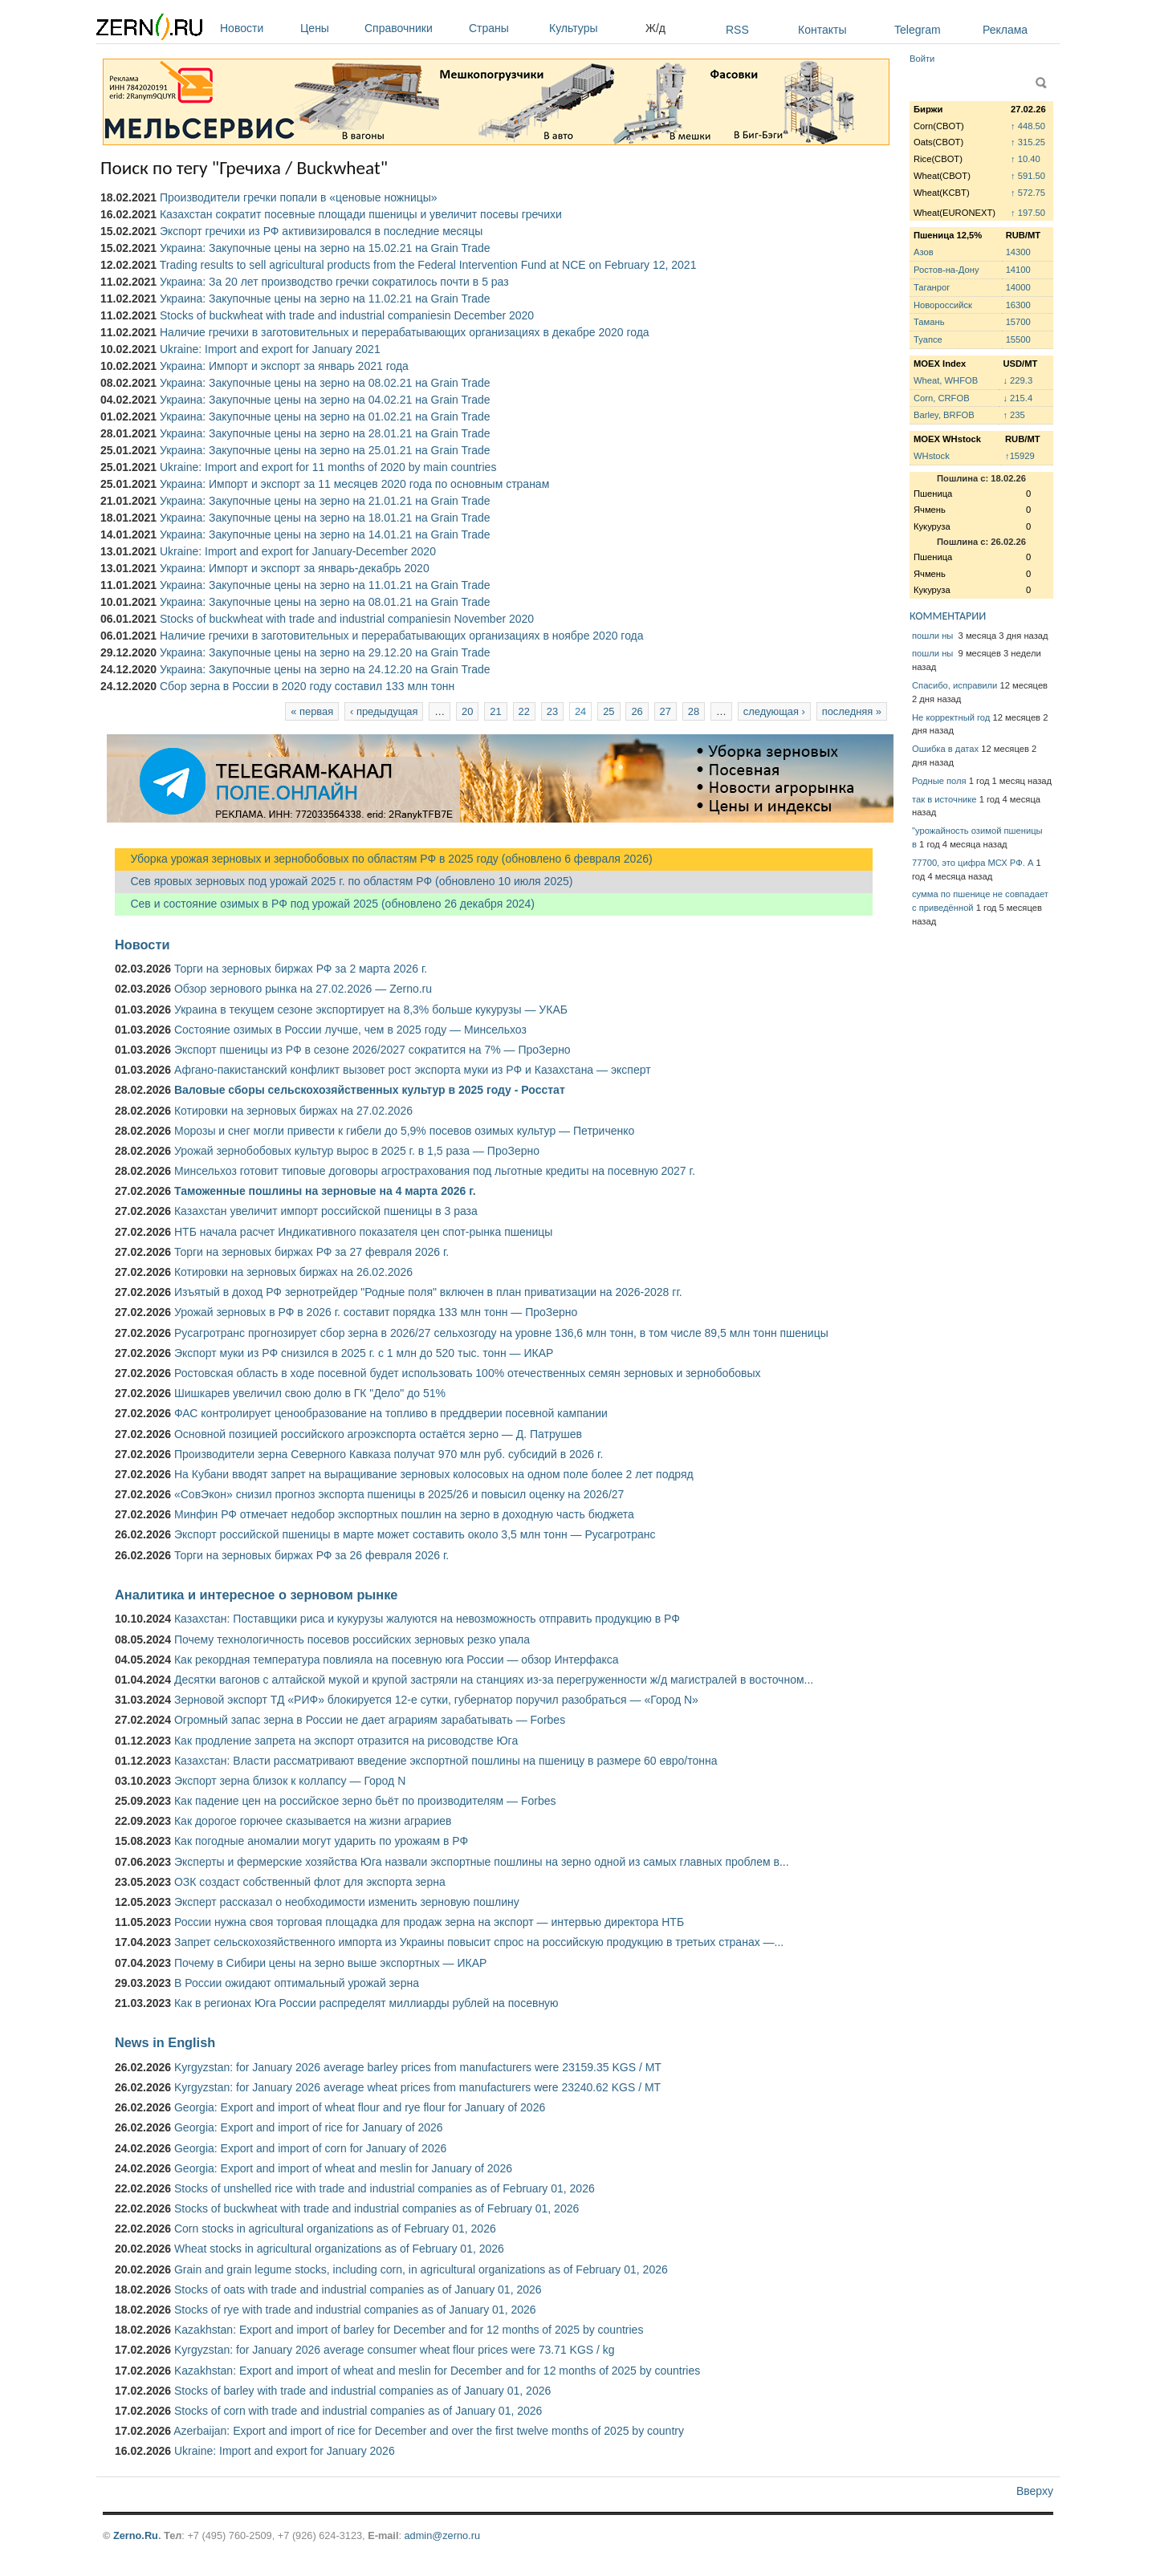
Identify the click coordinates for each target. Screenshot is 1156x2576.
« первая (312, 711)
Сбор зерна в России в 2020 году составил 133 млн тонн (307, 686)
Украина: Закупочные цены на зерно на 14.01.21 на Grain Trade (325, 534)
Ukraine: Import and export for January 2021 (270, 349)
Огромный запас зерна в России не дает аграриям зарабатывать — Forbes (369, 1719)
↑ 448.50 (1028, 126)
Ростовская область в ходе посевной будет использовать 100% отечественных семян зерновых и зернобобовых (467, 1373)
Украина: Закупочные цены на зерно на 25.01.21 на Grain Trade (325, 450)
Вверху (1034, 2491)
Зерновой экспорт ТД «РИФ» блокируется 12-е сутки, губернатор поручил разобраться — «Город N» (436, 1699)
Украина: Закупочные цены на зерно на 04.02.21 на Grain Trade (325, 399)
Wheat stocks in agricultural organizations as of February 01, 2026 (339, 2248)
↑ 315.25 (1028, 142)
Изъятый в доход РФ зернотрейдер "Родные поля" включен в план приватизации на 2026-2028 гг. (428, 1292)
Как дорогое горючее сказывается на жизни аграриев (312, 1820)
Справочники (412, 28)
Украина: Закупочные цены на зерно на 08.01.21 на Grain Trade (325, 601)
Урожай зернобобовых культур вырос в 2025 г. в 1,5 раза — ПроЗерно (356, 1150)
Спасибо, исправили (954, 685)
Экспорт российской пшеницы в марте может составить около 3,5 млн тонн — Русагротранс (414, 1534)
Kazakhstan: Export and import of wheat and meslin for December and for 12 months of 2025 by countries (437, 2370)
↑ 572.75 (1028, 192)
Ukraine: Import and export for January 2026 (284, 2450)
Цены (328, 28)
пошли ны (933, 635)
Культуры (593, 28)
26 (636, 711)
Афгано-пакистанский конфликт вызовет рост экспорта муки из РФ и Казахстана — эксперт (412, 1069)
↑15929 (1020, 456)
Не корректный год (951, 717)
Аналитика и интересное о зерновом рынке (256, 1594)
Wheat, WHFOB (946, 380)
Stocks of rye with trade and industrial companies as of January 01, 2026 (355, 2309)
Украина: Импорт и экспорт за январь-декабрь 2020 (294, 568)
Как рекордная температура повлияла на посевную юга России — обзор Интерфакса (396, 1659)
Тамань (929, 322)
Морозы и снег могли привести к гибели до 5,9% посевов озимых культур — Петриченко (404, 1130)
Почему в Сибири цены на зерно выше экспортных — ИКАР (330, 1962)
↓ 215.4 (1017, 398)
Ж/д (655, 28)
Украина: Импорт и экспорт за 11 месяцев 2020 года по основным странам (354, 483)
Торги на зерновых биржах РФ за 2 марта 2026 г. (300, 968)
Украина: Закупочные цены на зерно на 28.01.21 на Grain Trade (325, 433)
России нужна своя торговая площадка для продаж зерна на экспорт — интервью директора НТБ (429, 1922)
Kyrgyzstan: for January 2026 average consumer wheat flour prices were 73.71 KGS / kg (394, 2349)
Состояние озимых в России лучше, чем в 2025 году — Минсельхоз (350, 1029)
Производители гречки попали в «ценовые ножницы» (299, 197)
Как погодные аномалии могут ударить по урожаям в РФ (321, 1840)
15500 (1018, 339)
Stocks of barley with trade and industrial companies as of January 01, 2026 (362, 2390)
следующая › (774, 711)
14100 (1018, 269)
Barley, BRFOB (944, 415)
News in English (165, 2042)
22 (524, 711)
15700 (1018, 322)
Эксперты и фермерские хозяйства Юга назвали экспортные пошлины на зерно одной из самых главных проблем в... (481, 1861)
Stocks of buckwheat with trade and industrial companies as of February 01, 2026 (376, 2208)
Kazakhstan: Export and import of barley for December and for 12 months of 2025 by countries (408, 2329)
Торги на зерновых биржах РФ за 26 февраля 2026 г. (311, 1555)
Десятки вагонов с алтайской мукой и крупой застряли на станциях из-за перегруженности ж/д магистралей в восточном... (493, 1679)
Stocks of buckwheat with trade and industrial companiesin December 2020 (347, 315)
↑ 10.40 (1025, 159)
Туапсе (928, 339)
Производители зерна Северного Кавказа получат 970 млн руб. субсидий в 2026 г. (388, 1454)
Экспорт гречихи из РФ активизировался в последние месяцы (321, 231)
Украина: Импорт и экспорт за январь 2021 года (284, 366)
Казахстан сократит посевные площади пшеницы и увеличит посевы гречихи (361, 214)
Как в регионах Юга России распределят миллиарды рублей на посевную (366, 2003)
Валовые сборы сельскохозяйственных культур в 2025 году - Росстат (369, 1089)
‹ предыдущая (383, 711)
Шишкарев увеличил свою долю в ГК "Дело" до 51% (310, 1393)
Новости (256, 28)
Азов (924, 252)
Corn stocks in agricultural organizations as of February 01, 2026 (335, 2228)
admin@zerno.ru (442, 2535)
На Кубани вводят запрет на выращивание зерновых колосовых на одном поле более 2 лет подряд (434, 1474)
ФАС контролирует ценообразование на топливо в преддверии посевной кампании (391, 1413)
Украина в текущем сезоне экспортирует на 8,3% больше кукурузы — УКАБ (371, 1009)
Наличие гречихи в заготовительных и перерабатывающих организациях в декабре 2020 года (404, 332)
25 (608, 711)
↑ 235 (1013, 415)
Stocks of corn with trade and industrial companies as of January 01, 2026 (358, 2410)
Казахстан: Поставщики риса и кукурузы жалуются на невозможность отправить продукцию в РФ (427, 1618)
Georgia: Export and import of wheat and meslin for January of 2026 (343, 2168)
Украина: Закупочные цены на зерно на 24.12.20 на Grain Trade (325, 669)
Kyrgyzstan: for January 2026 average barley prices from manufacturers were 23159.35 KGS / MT (417, 2067)
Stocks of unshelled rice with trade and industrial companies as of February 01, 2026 (384, 2188)
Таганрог (932, 287)
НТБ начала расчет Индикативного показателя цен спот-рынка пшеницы (363, 1231)
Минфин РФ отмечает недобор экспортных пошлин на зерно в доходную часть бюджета (404, 1514)
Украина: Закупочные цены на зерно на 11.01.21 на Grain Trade (325, 585)
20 (467, 711)
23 (552, 711)
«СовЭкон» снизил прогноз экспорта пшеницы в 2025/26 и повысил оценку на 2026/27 (399, 1494)
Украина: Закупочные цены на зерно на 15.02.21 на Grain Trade (325, 248)
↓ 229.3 (1017, 380)
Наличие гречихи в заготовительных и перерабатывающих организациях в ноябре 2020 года (402, 635)
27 (665, 711)
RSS (737, 29)
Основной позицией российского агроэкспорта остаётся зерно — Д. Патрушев (378, 1434)
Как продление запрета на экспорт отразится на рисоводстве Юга (346, 1740)
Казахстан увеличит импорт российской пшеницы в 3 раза (326, 1211)
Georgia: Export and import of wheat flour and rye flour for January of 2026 (359, 2107)
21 (495, 711)
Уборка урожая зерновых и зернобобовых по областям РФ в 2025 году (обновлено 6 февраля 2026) (384, 858)
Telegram (917, 29)
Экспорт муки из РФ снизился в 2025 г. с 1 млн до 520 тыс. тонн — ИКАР (363, 1353)
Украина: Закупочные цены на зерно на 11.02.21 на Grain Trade (325, 298)
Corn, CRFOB (942, 398)
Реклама (1005, 29)
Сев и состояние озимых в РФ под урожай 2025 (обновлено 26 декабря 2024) (325, 903)
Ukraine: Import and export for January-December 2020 (298, 551)
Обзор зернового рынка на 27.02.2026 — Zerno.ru (303, 988)
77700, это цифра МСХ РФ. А (972, 862)
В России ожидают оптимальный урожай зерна (296, 1983)
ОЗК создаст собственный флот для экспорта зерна (310, 1881)
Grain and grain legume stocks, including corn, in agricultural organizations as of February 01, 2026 (421, 2269)
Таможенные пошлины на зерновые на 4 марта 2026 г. (325, 1190)
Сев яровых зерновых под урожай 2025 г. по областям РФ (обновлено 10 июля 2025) (343, 881)
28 (693, 711)
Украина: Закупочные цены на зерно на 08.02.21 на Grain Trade (325, 382)
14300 (1018, 252)
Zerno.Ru (135, 2535)
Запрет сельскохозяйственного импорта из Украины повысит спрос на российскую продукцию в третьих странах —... (479, 1942)
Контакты (822, 29)
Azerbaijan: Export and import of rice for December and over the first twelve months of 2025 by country (428, 2430)
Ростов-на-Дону (946, 269)
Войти (922, 58)
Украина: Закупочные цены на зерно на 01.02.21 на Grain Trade (325, 416)
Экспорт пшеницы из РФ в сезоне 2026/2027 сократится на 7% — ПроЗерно (372, 1049)
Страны (505, 28)
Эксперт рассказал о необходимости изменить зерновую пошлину (346, 1901)
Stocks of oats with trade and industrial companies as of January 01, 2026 (358, 2289)
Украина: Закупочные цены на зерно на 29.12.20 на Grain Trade (325, 652)
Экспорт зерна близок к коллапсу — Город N (289, 1780)
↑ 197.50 (1028, 212)
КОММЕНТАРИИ (948, 616)
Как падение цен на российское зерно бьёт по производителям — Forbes (365, 1800)
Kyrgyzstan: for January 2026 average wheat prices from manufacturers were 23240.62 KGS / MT (417, 2087)
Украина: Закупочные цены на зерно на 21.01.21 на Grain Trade (325, 500)
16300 (1018, 305)
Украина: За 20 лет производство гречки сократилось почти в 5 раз (334, 281)
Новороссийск (943, 305)
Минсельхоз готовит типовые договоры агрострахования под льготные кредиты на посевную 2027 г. (434, 1170)
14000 (1018, 287)
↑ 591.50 (1028, 176)
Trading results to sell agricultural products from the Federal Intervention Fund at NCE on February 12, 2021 (428, 264)
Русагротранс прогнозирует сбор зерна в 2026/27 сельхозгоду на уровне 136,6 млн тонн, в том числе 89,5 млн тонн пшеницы (501, 1333)
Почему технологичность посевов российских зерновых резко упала (352, 1639)
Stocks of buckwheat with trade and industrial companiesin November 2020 (347, 618)
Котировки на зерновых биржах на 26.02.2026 (293, 1272)
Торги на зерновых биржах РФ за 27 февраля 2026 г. (311, 1251)
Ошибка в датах (945, 749)
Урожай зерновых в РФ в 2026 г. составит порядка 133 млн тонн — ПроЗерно (375, 1312)
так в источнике (944, 799)
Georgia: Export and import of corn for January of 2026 (310, 2148)
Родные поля (939, 781)
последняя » (851, 711)
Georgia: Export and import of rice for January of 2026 (308, 2127)
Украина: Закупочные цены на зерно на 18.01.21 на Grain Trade (325, 517)
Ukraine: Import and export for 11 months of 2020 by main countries (328, 467)
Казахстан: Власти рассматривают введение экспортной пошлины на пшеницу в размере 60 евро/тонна (446, 1760)
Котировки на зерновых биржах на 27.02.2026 (293, 1110)
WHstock (932, 456)
